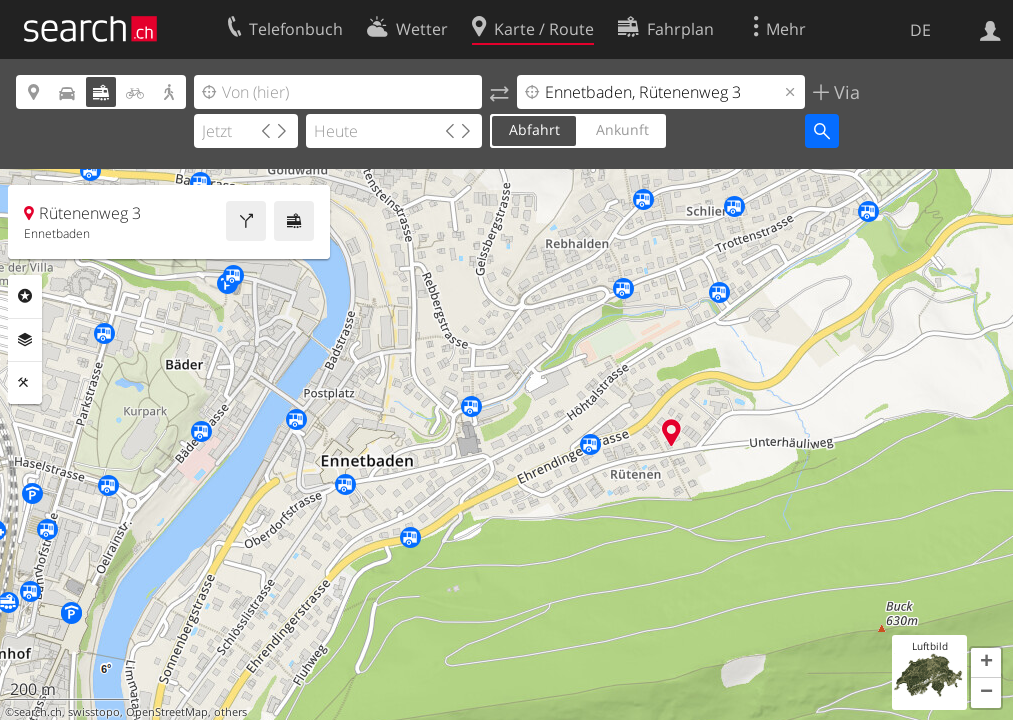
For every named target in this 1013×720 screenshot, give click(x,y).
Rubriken (25, 296)
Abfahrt (534, 129)
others (230, 712)
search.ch (38, 712)
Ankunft (622, 129)
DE (920, 30)
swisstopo (94, 712)
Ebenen (25, 340)
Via (844, 92)
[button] (986, 663)
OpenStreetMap (167, 712)
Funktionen (25, 383)
